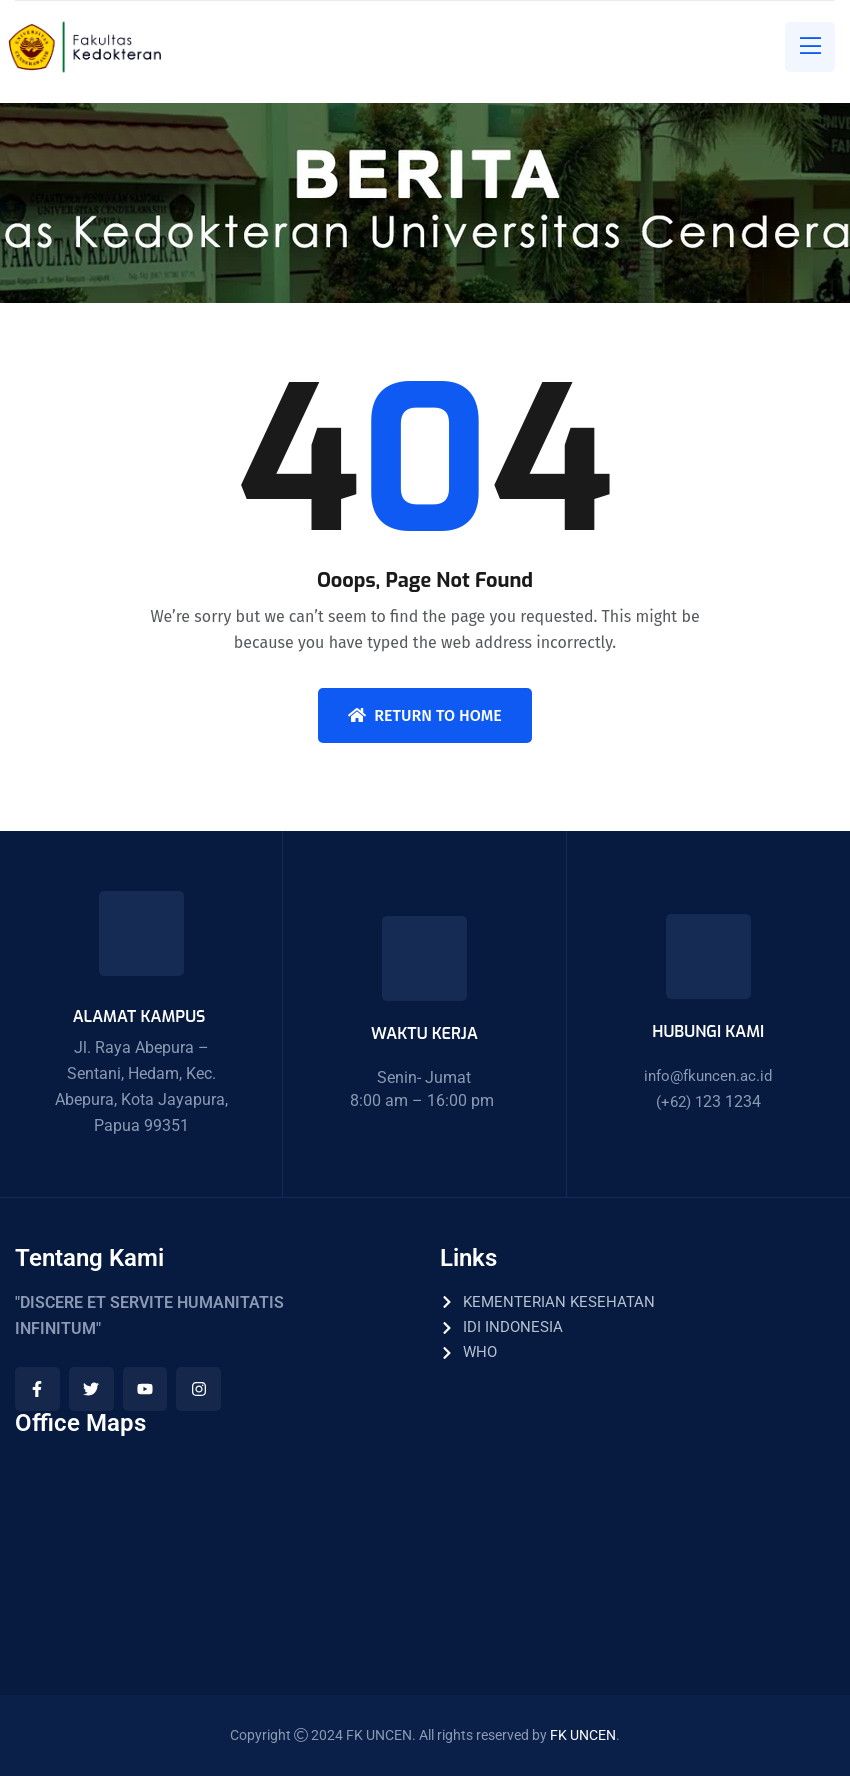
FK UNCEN (583, 1735)
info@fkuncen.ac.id (708, 1075)
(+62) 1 (679, 1101)
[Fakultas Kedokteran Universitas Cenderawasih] (212, 1545)
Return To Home (424, 715)
